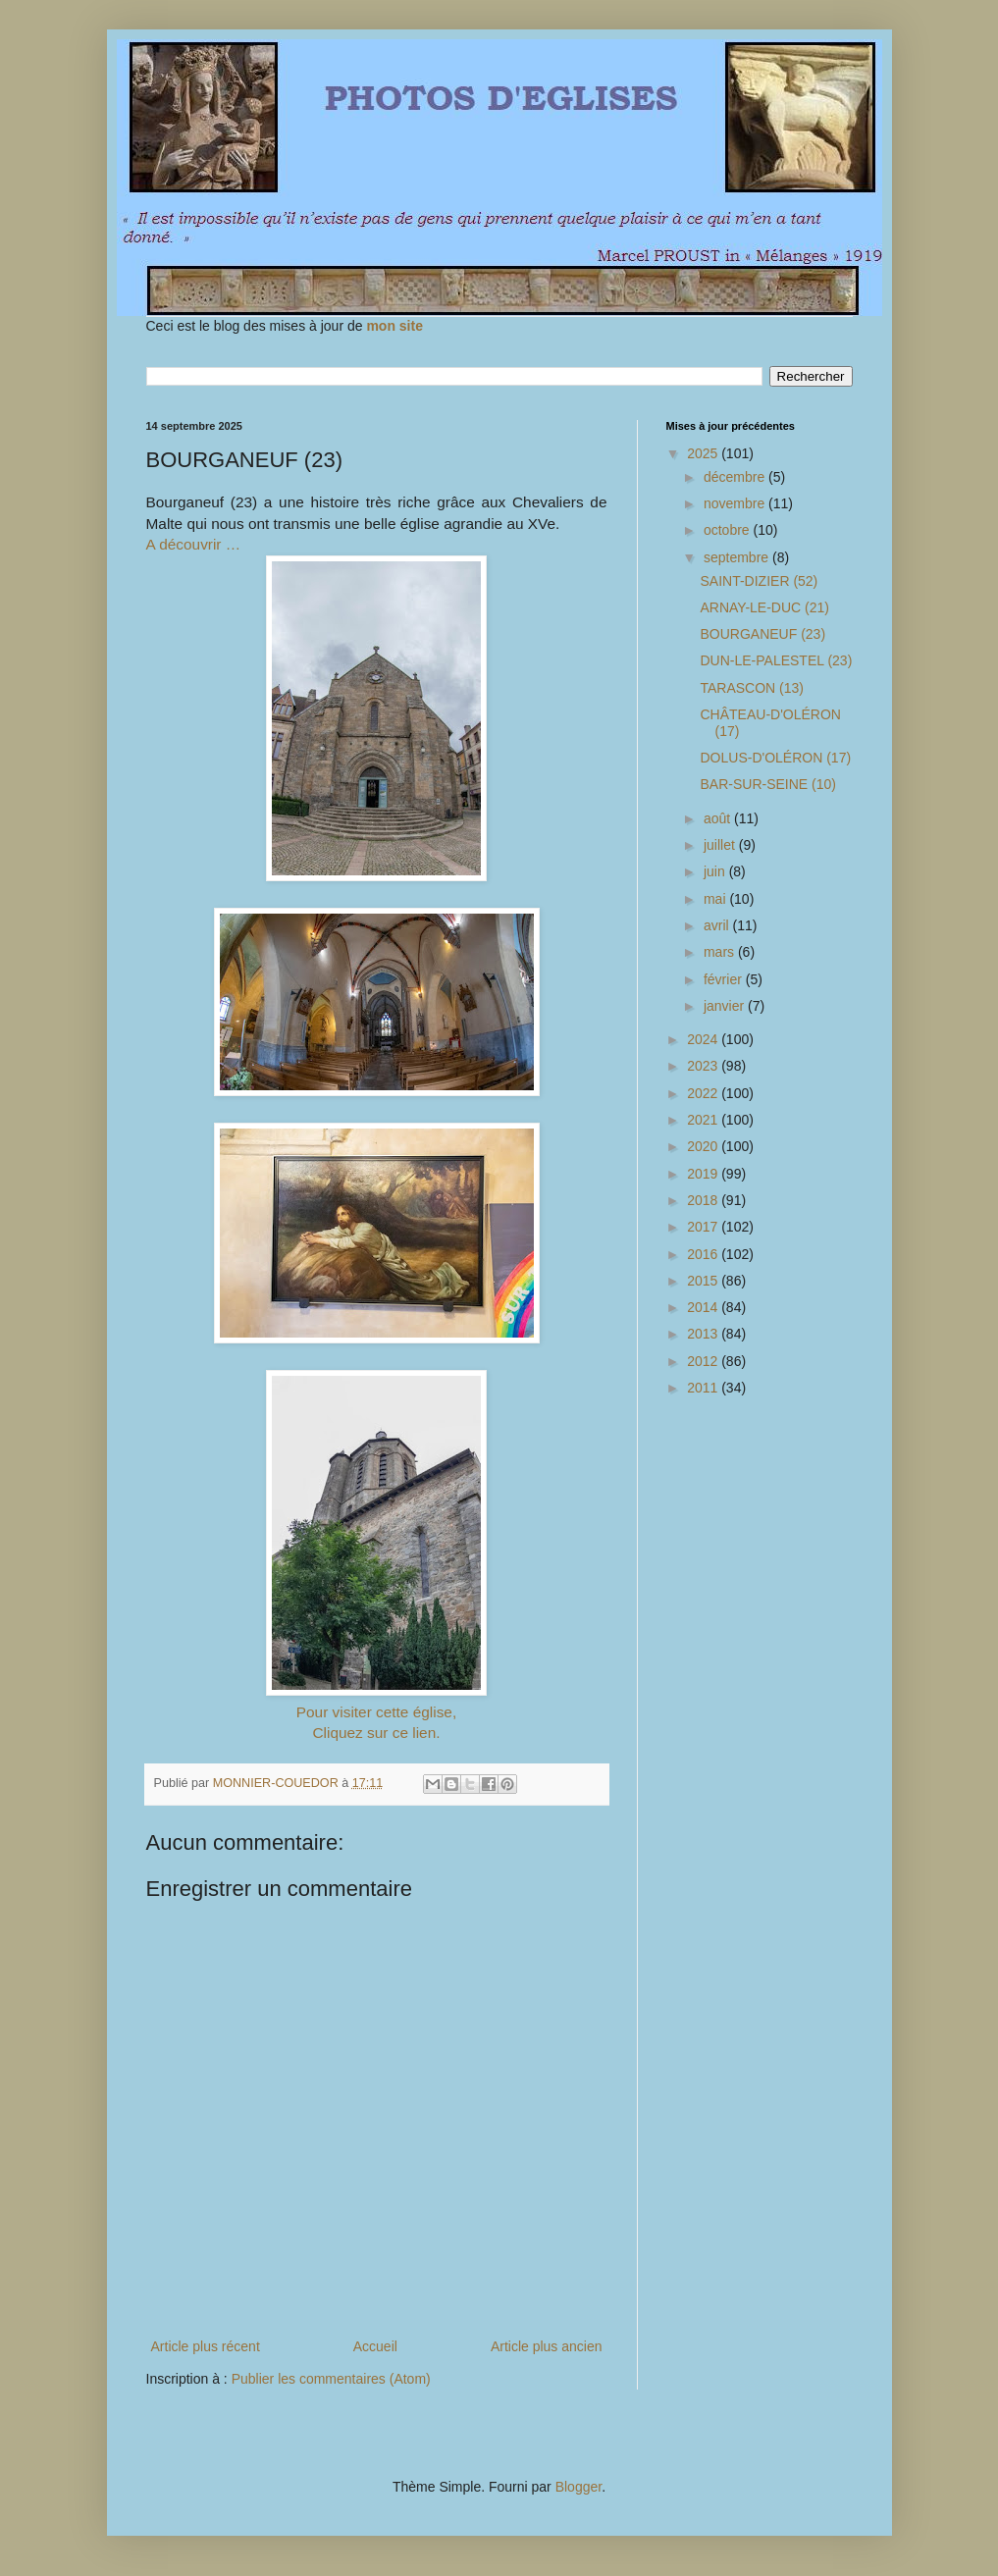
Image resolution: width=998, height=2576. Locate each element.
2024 (704, 1039)
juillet (721, 845)
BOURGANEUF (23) (762, 634)
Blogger (578, 2487)
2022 (704, 1093)
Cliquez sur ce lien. (376, 1732)
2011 (704, 1387)
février (725, 979)
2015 (704, 1280)
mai (716, 899)
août (719, 818)
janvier (726, 1006)
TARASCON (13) (752, 688)
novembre (736, 503)
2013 (704, 1333)
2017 (704, 1227)
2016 (704, 1254)
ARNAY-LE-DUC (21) (764, 607)
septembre (738, 557)
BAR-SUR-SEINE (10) (767, 784)
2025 (704, 453)
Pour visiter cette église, (376, 1712)
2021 (704, 1120)
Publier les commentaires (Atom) (331, 2379)
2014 (704, 1307)
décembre (736, 477)
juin (716, 871)
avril (718, 925)
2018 (704, 1200)
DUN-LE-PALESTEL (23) (776, 660)
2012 (704, 1361)
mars (721, 952)
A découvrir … (193, 544)
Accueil (375, 2346)
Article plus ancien (547, 2346)
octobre (729, 530)
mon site (394, 326)
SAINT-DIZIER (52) (758, 581)
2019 (704, 1174)
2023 (704, 1066)
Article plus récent (205, 2346)
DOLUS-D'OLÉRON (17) (775, 757)
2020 (704, 1146)
